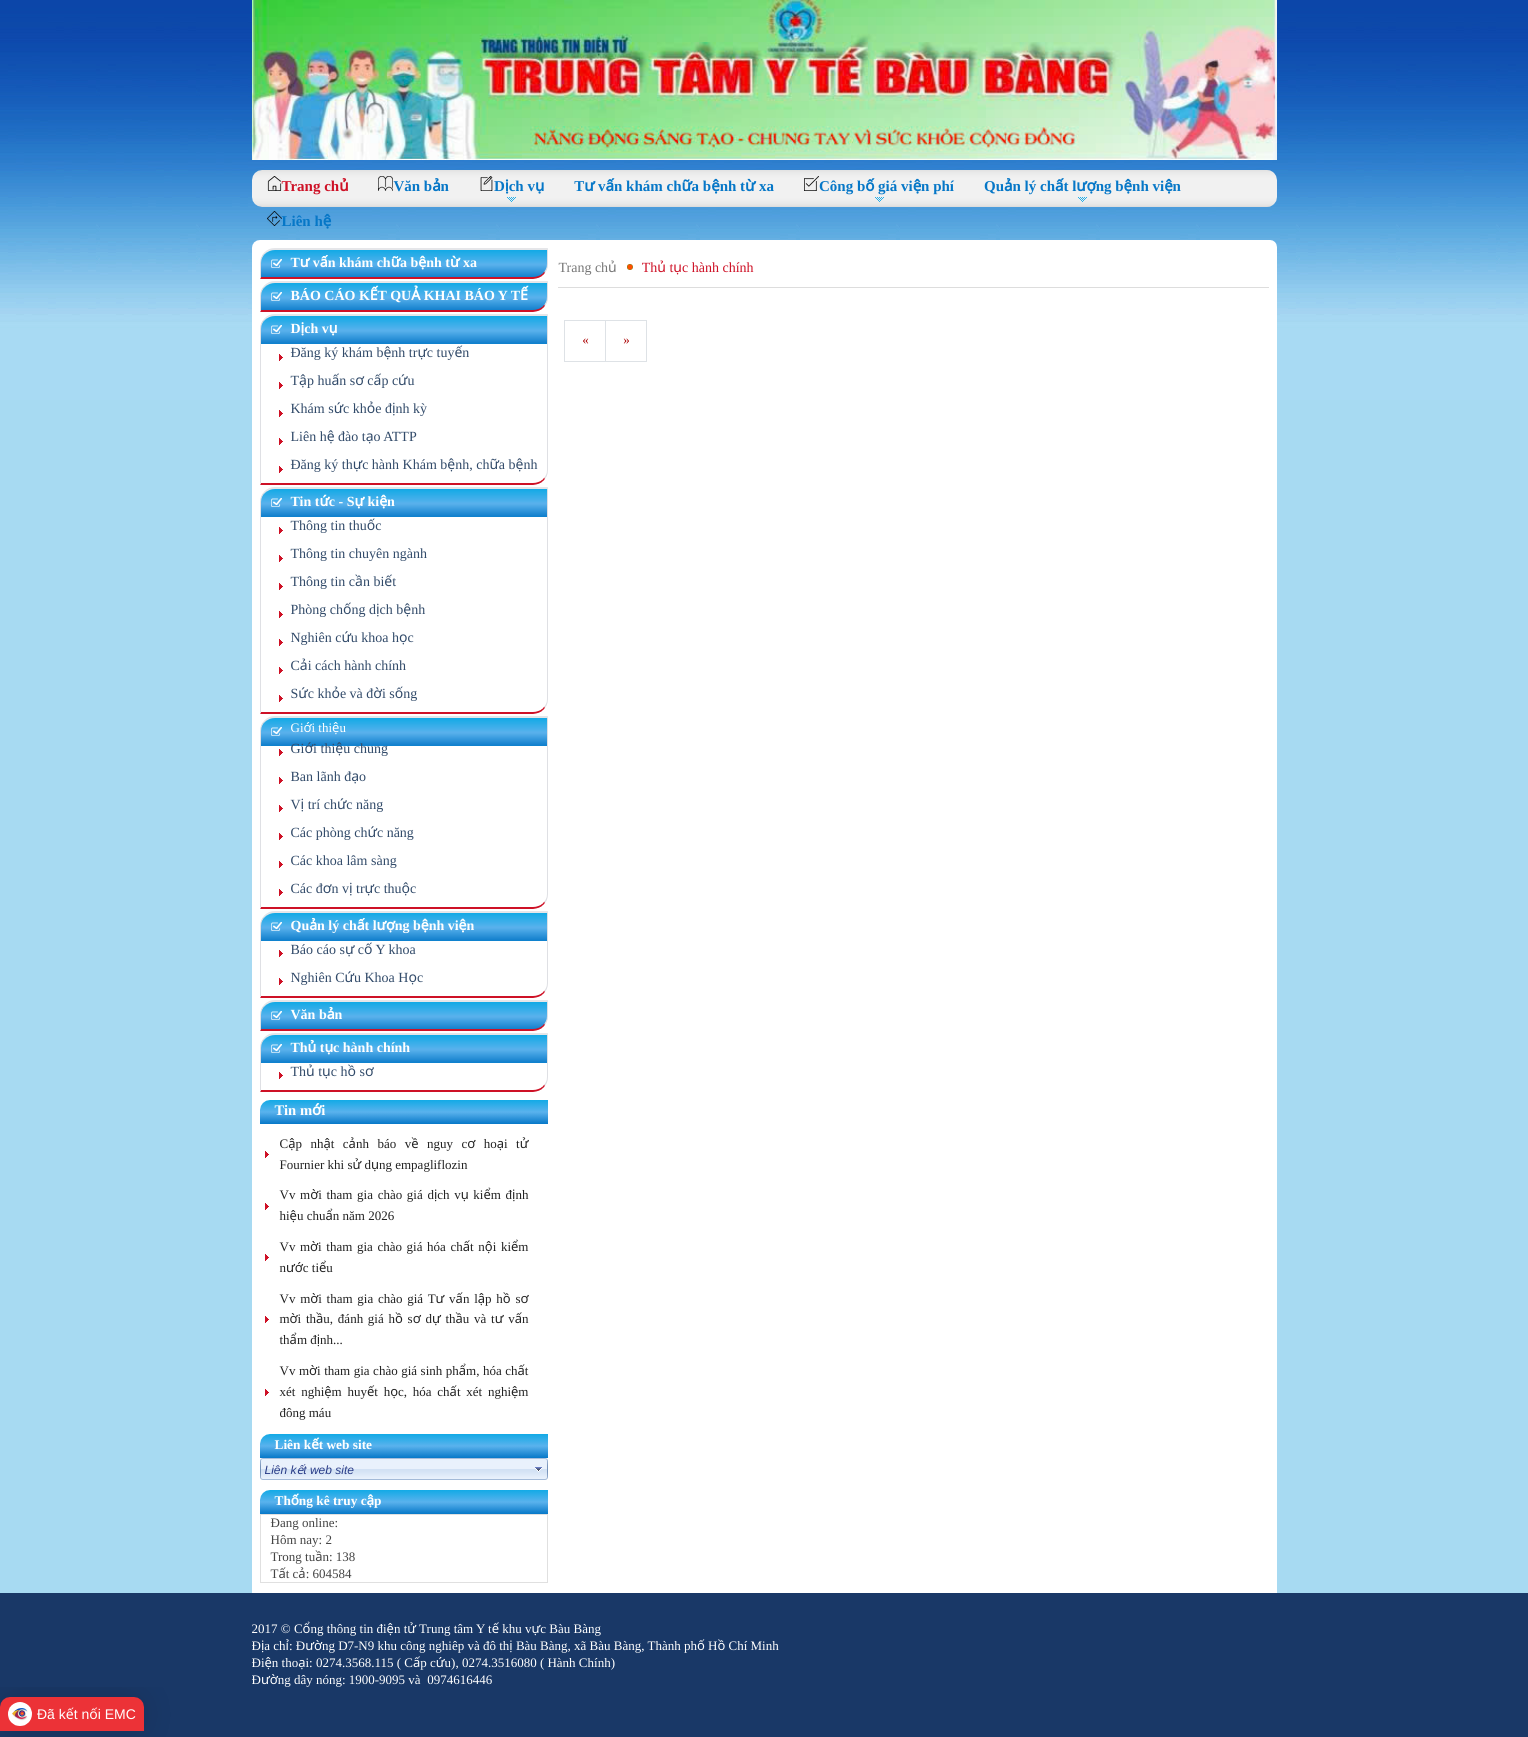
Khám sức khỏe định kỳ (359, 409)
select (539, 1469)
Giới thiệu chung (339, 749)
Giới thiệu (318, 727)
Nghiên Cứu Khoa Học (357, 978)
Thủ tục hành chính (351, 1048)
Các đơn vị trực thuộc (354, 889)
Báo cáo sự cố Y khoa (353, 950)
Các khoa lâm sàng (344, 861)
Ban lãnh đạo (329, 777)
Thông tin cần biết (344, 582)
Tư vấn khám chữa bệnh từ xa (384, 263)
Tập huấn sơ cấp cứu (353, 381)
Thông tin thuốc (336, 526)
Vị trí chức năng (337, 805)
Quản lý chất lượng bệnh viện (383, 926)
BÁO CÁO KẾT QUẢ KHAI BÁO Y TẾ (409, 296)
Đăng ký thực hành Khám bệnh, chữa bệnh (414, 465)
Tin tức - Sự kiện (343, 502)
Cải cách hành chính (349, 666)
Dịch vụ (314, 329)
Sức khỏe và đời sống (354, 694)
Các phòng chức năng (352, 833)
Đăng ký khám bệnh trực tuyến (380, 353)
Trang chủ (587, 268)
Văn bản (317, 1015)
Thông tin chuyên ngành (359, 554)
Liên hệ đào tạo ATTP (354, 437)
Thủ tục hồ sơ (332, 1072)
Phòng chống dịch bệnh (358, 610)
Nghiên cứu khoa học (352, 638)
